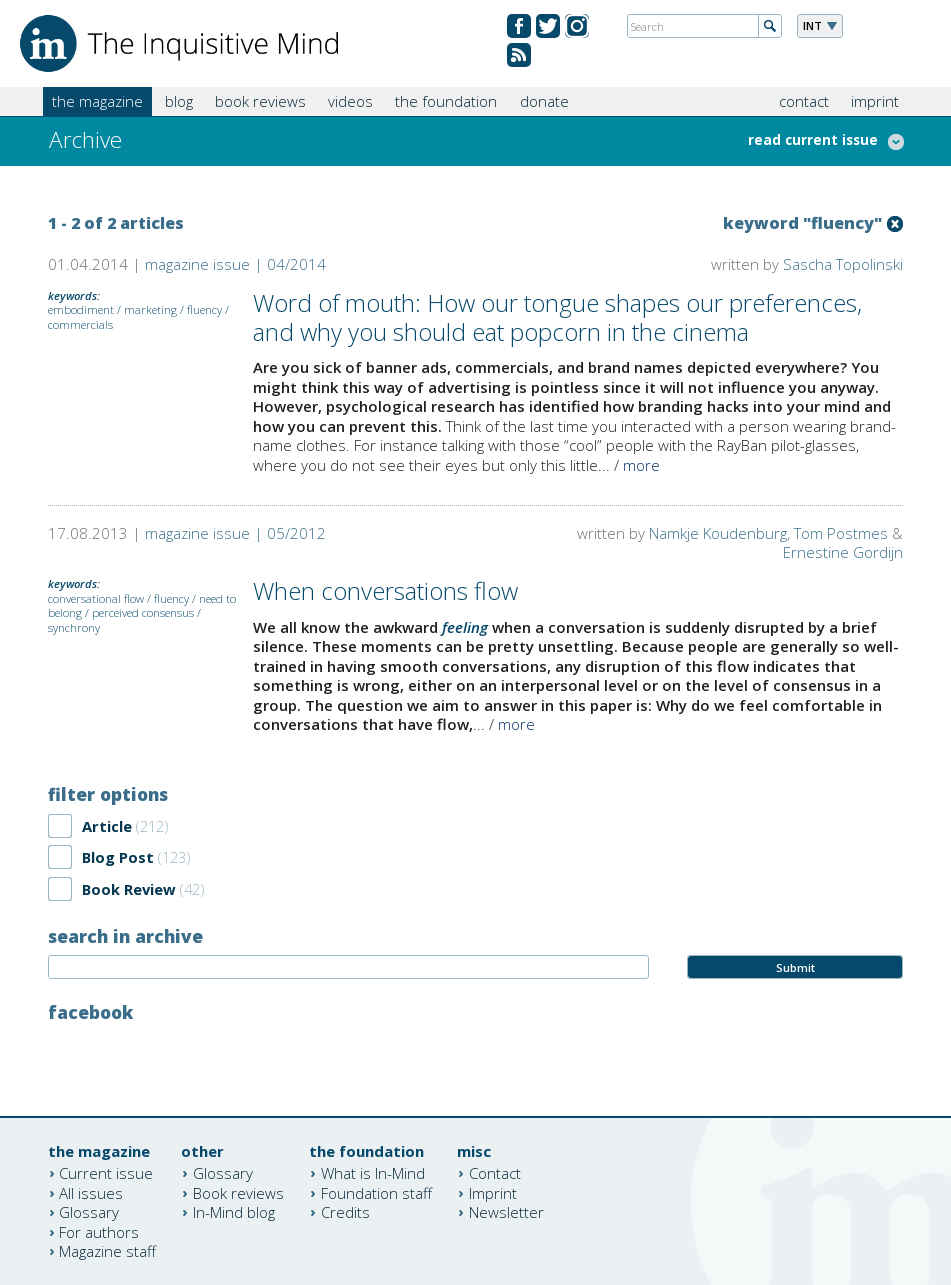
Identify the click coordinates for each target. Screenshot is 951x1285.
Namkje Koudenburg (718, 533)
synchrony (74, 627)
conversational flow (96, 598)
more (641, 465)
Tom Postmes (841, 533)
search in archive (125, 936)
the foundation (446, 101)
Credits (345, 1212)
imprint (875, 101)
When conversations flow (385, 590)
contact (804, 101)
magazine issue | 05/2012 (235, 533)
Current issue (106, 1173)
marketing (150, 309)
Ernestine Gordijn (843, 552)
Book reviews (238, 1192)
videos (350, 101)
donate (544, 101)
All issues (91, 1192)
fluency (204, 309)
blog (179, 101)
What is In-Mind (373, 1173)
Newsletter (506, 1212)
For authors (99, 1231)
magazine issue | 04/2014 (235, 264)
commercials (80, 324)
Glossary (89, 1212)
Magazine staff (107, 1251)
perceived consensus (143, 612)
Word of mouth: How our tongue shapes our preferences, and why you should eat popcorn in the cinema (557, 317)
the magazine (97, 101)
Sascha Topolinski (843, 264)
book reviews (260, 101)
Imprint (493, 1192)
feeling (465, 627)
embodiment (81, 309)
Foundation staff (376, 1192)
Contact (495, 1173)
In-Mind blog (234, 1212)
